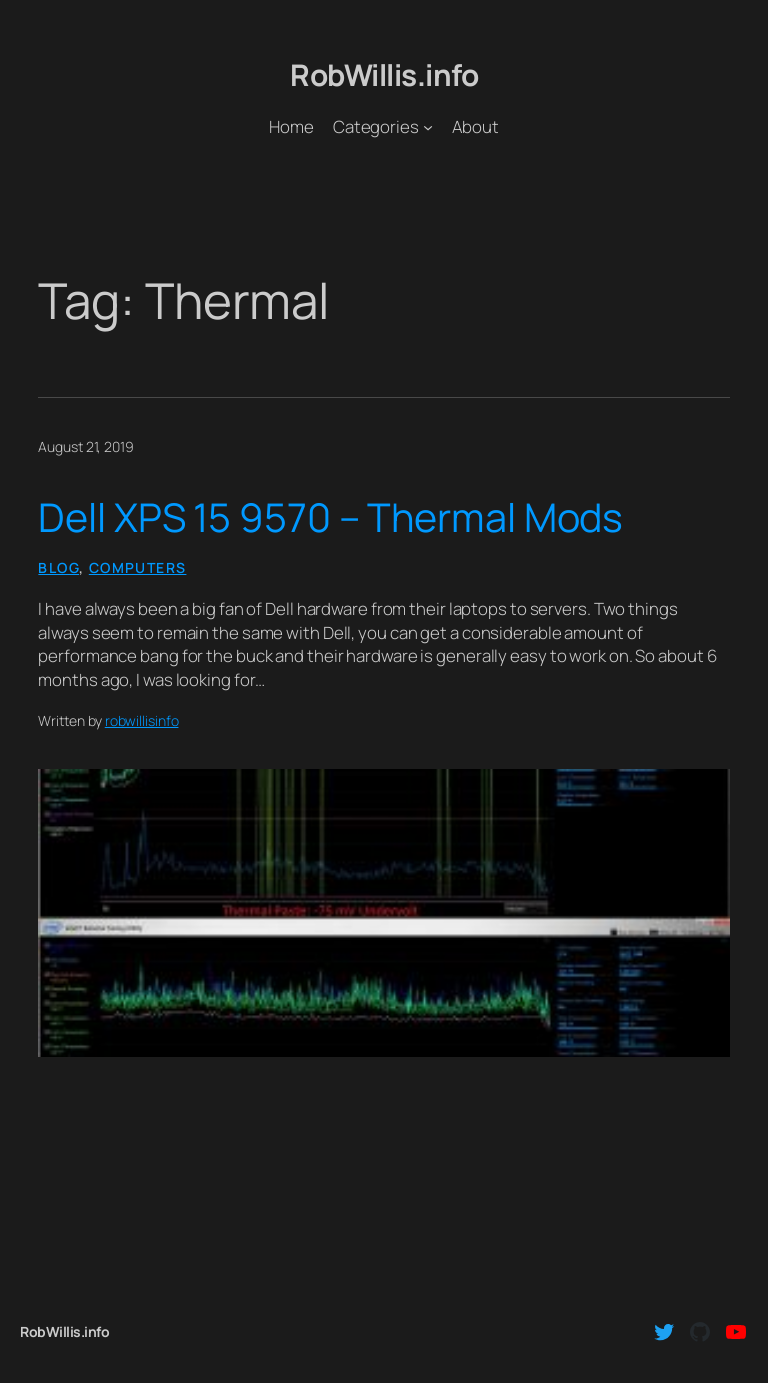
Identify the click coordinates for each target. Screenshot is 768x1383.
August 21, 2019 (86, 446)
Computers (138, 567)
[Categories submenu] (428, 126)
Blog (58, 567)
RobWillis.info (384, 74)
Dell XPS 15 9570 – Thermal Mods (330, 517)
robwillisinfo (142, 720)
